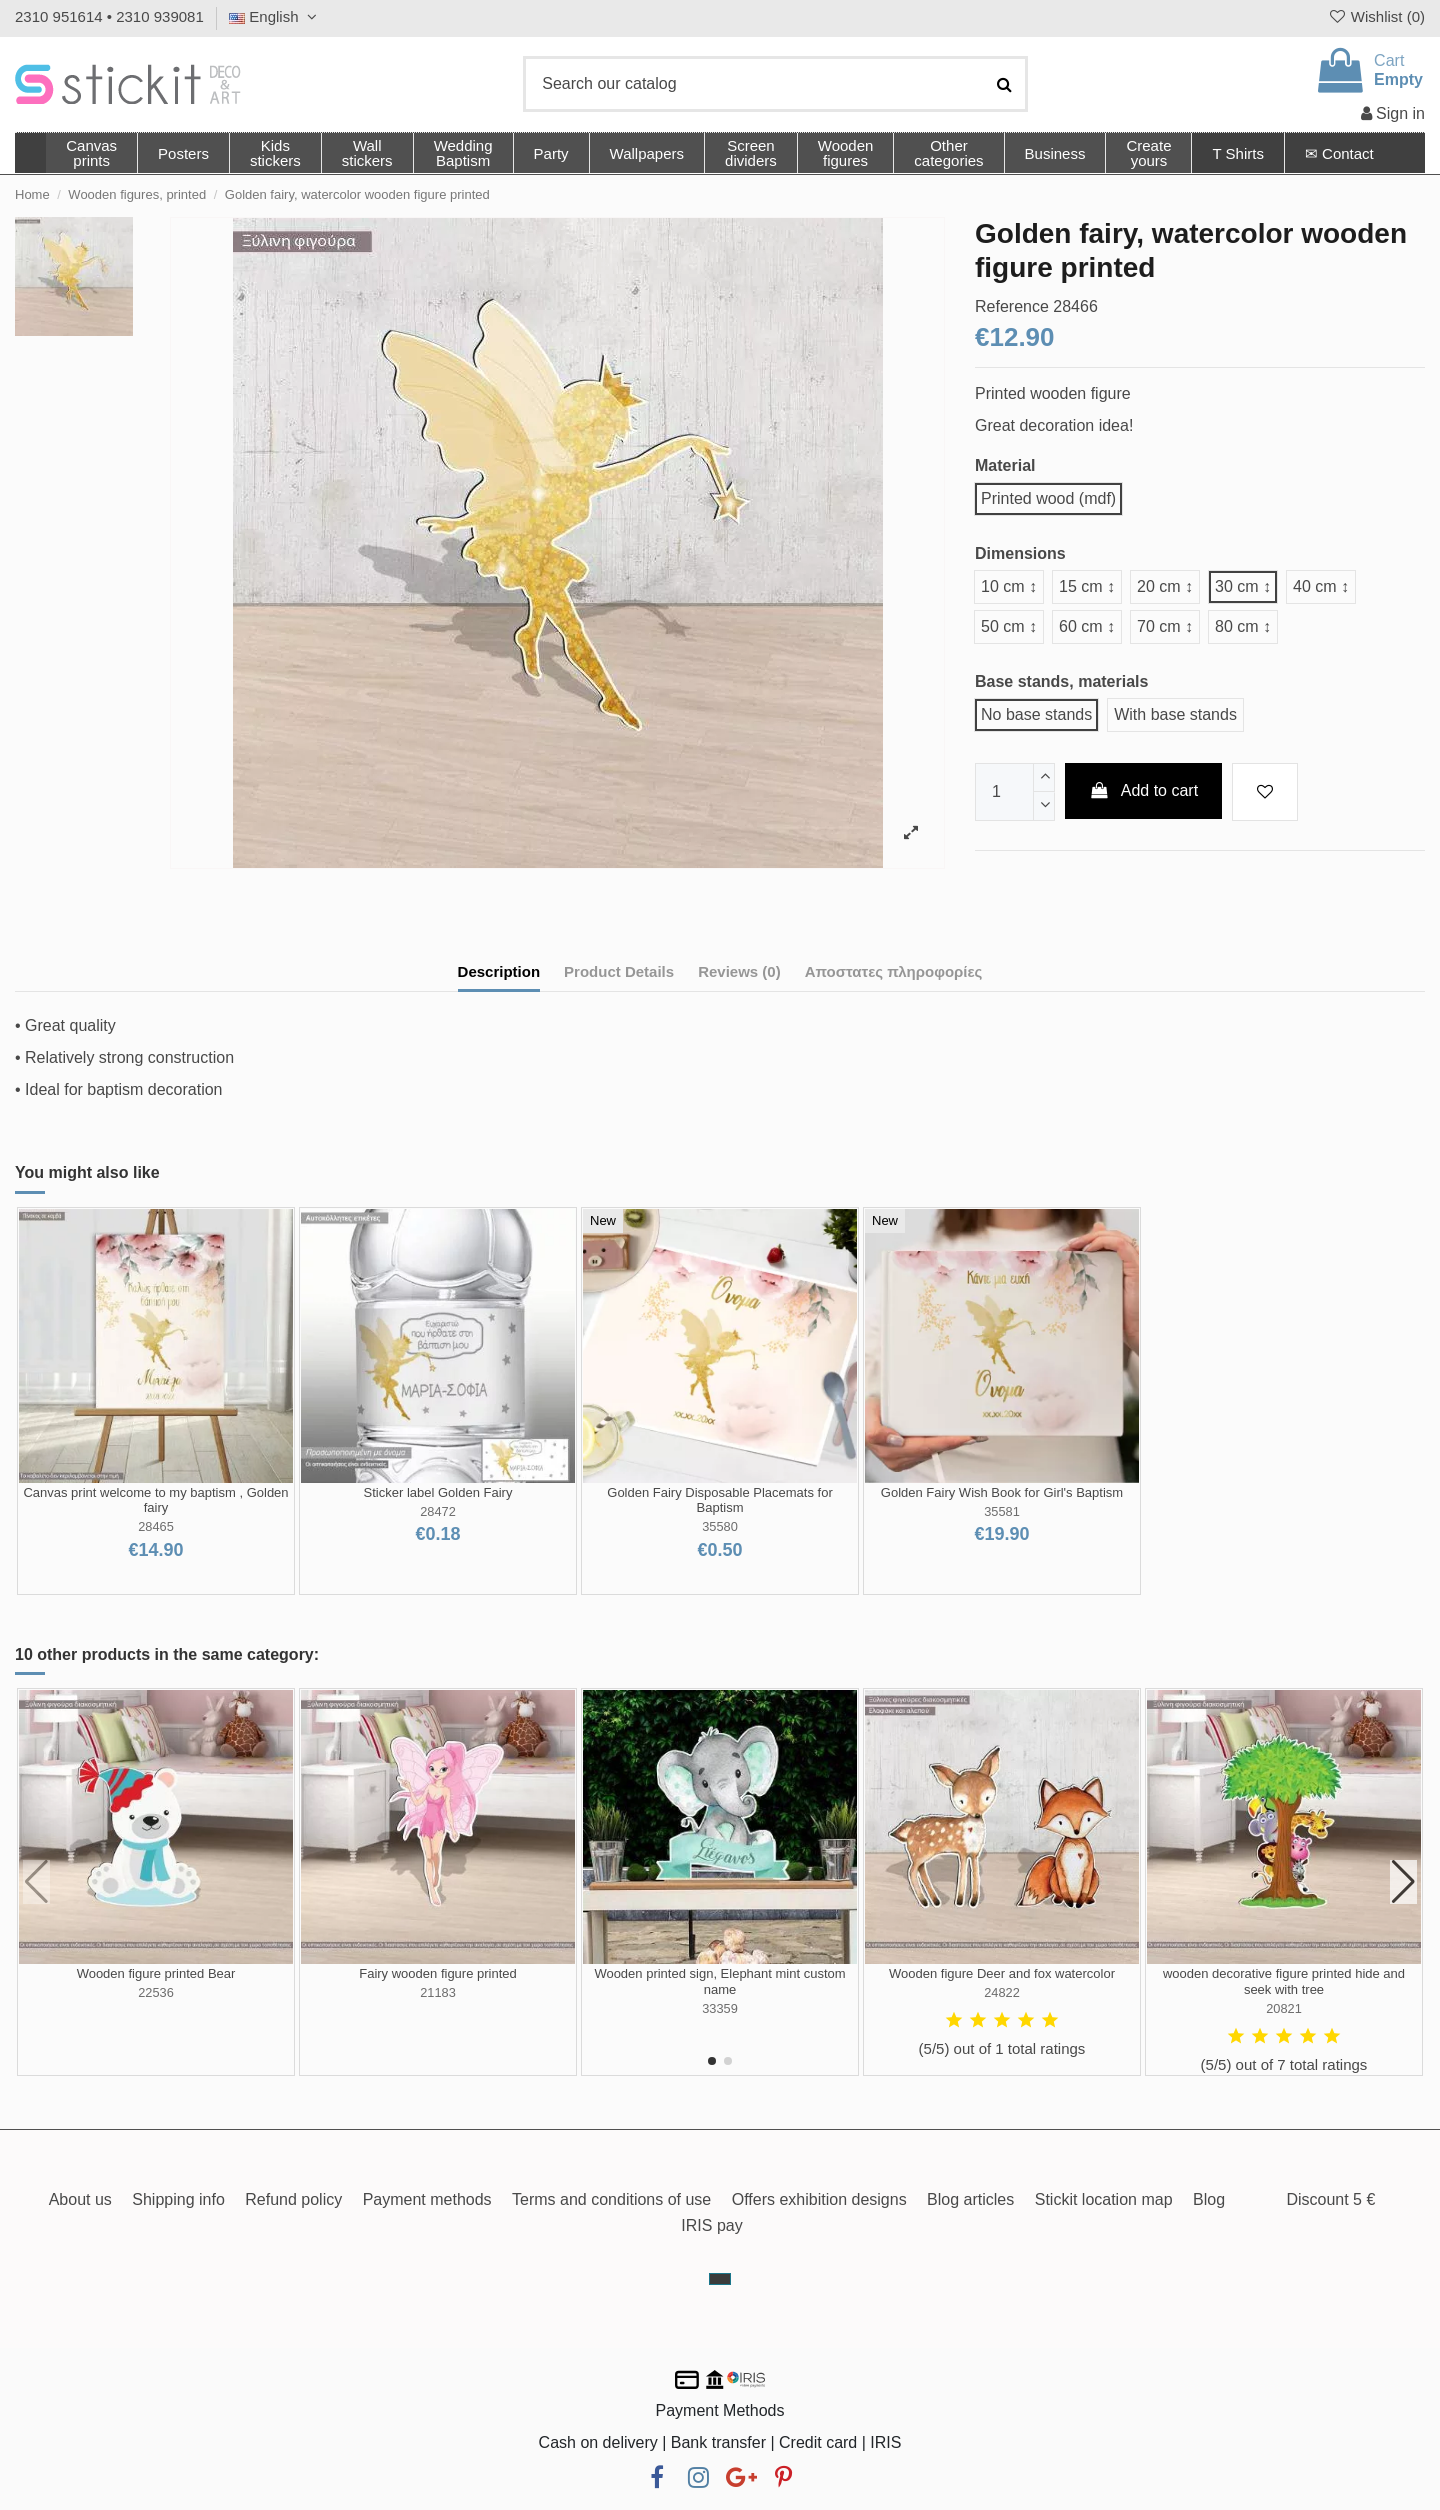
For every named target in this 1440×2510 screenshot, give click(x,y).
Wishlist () (1376, 16)
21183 (438, 1992)
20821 (1284, 2008)
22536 (156, 1992)
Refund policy (293, 2199)
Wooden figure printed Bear (156, 1973)
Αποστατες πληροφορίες (894, 971)
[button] (948, 153)
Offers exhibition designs (819, 2199)
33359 (720, 2008)
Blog (1209, 2199)
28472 (438, 1511)
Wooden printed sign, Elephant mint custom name (719, 1981)
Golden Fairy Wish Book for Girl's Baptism (1002, 1492)
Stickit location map (1104, 2199)
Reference (1012, 306)
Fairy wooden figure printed (438, 1973)
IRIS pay (711, 2225)
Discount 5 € (1330, 2199)
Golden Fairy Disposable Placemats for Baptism (719, 1500)
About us (80, 2199)
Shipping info (178, 2199)
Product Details (619, 971)
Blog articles (970, 2199)
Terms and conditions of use (611, 2199)
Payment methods (427, 2199)
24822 (1002, 1992)
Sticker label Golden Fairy (438, 1492)
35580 (720, 1526)
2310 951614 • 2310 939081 (109, 16)
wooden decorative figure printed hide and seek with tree (1284, 1981)
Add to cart (1144, 790)
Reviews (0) (739, 971)
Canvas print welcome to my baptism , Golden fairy (155, 1500)
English (275, 16)
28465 (156, 1526)
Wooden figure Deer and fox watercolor (1002, 1973)
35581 (1002, 1511)
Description (499, 971)
